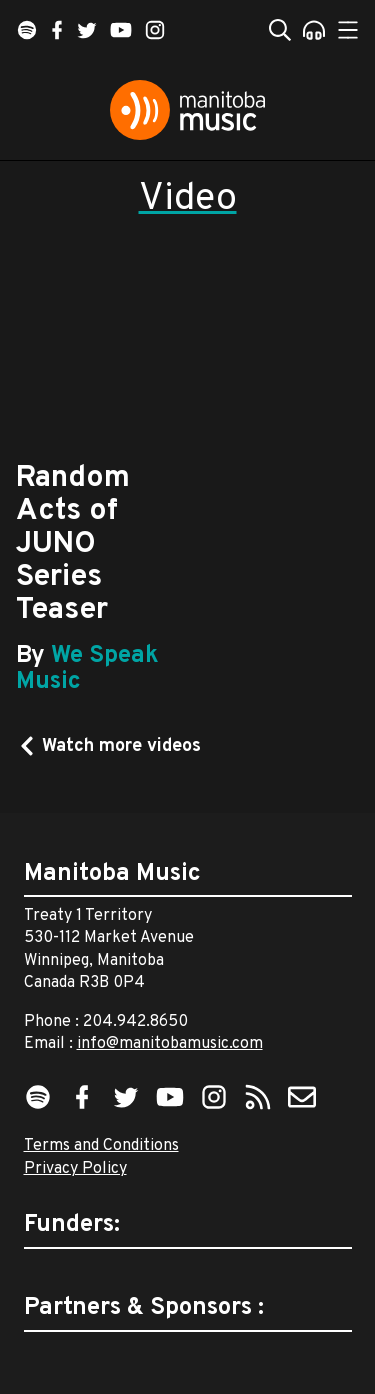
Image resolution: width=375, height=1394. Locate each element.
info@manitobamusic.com (170, 1044)
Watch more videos (121, 746)
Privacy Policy (75, 1169)
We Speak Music (87, 669)
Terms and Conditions (101, 1146)
